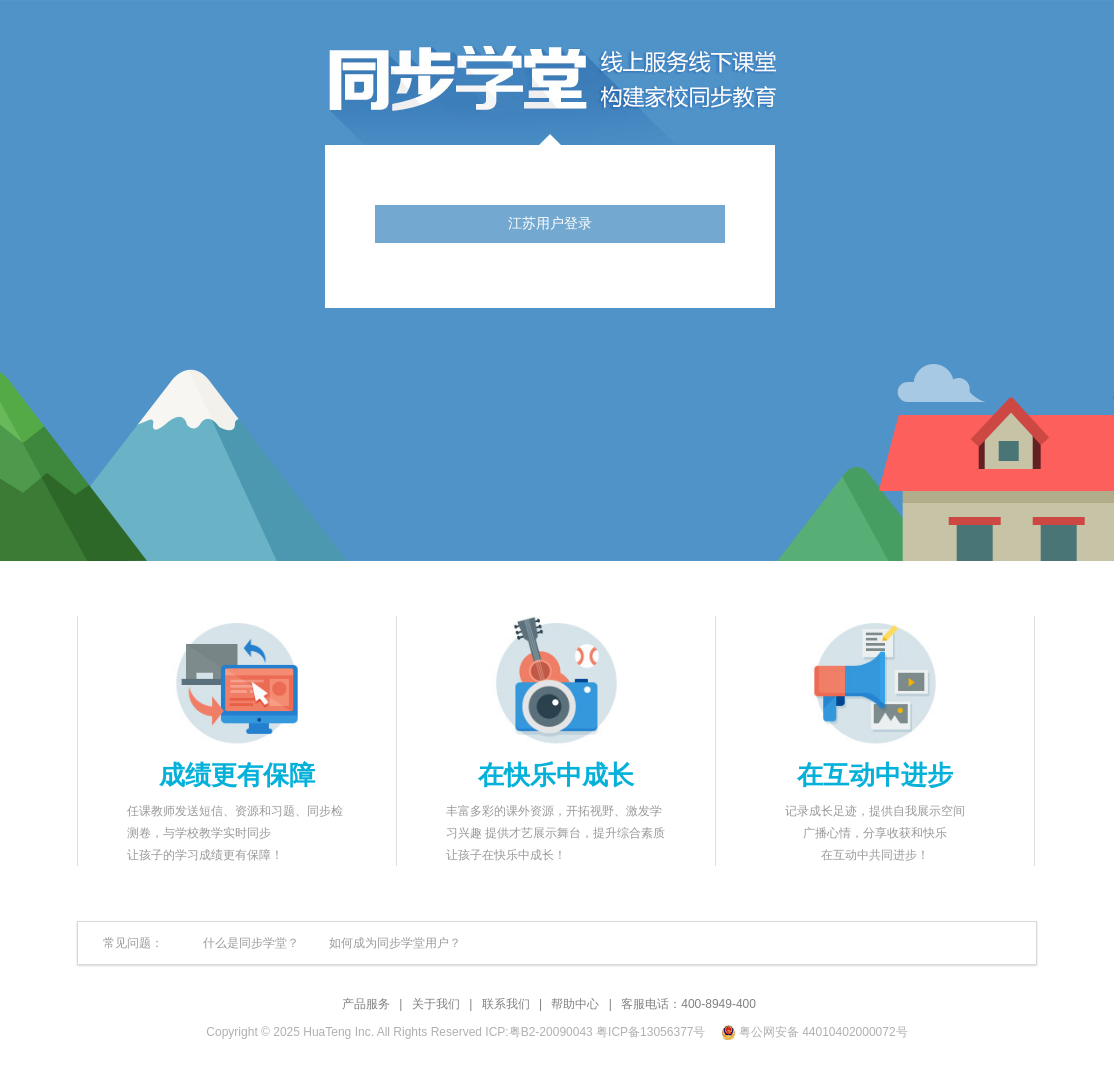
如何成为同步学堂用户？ (395, 943)
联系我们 (506, 1004)
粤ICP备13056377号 (650, 1032)
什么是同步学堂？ (251, 943)
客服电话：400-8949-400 (688, 1004)
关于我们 (436, 1004)
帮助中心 (575, 1004)
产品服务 (366, 1004)
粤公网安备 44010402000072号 (816, 1032)
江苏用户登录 (550, 223)
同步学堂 (670, 80)
